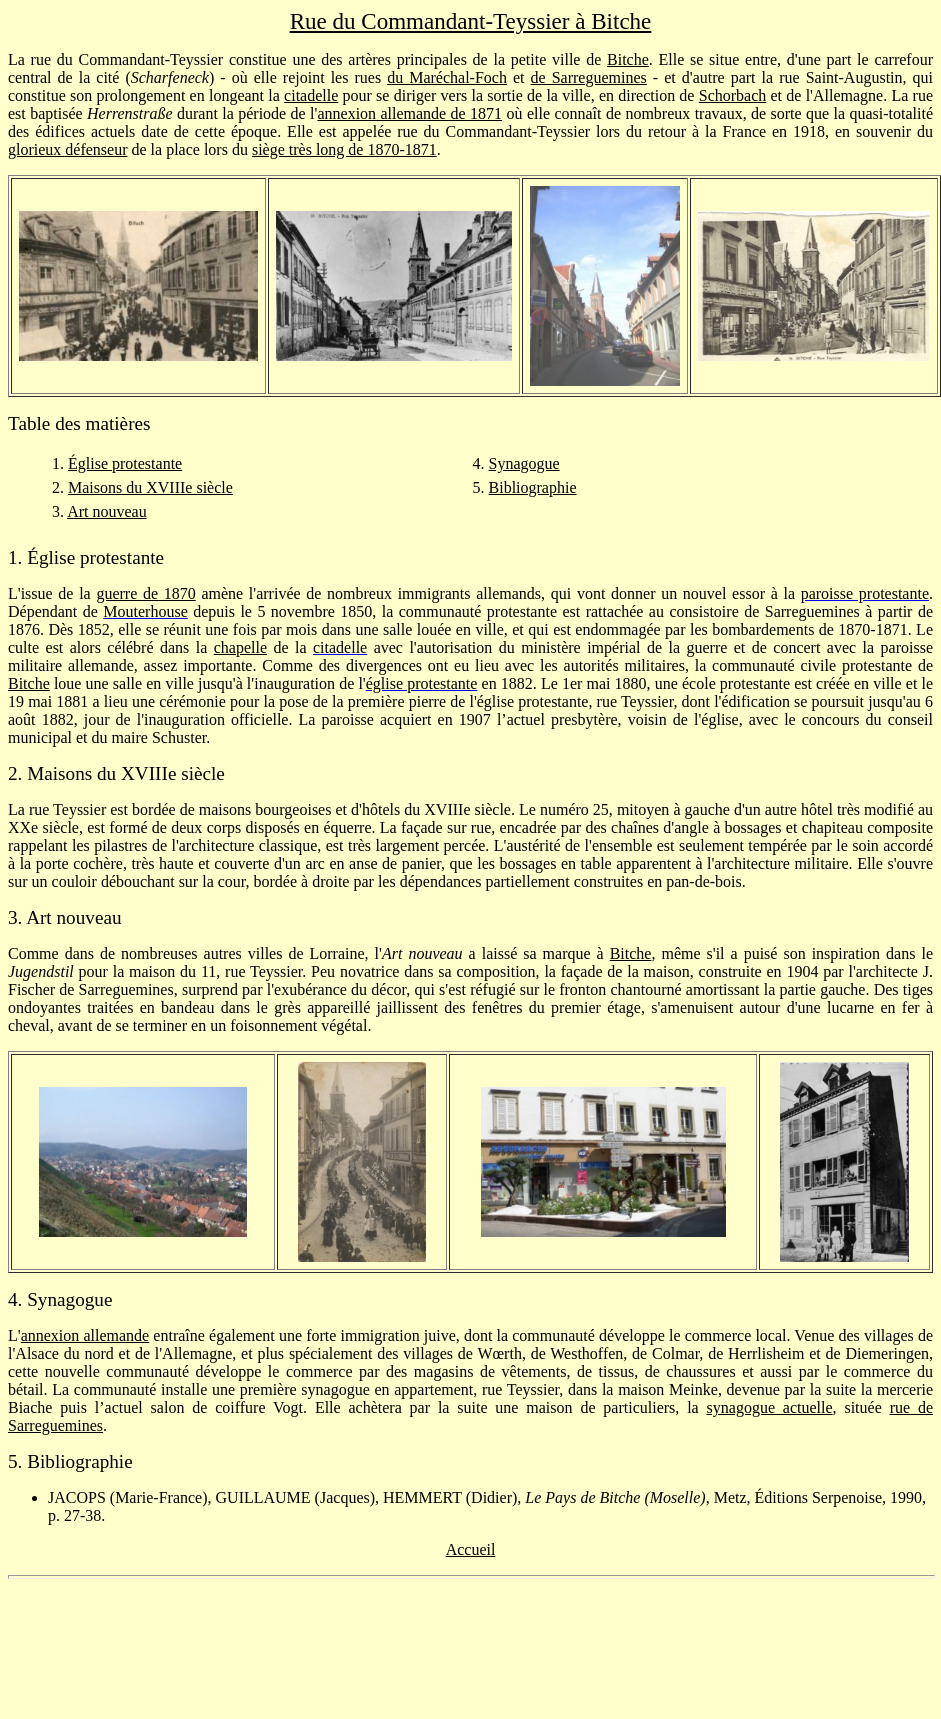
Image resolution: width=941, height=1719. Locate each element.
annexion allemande (85, 1335)
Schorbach (733, 95)
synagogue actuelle (770, 1407)
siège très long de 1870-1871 (344, 149)
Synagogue (524, 463)
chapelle (240, 647)
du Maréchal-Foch (447, 77)
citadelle (311, 95)
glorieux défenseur (68, 149)
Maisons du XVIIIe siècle (150, 487)
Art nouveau (107, 511)
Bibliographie (533, 487)
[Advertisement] (471, 1640)
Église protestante (125, 463)
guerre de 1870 (145, 593)
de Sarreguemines (589, 77)
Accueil (471, 1549)
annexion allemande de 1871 (409, 113)
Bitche (628, 59)
